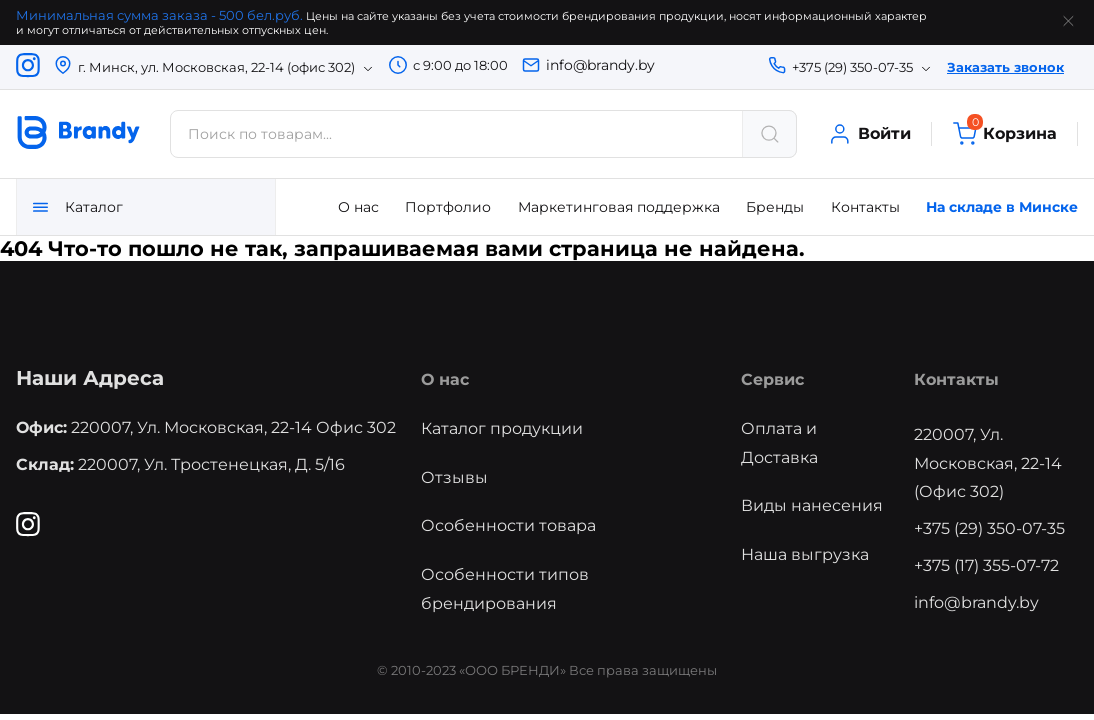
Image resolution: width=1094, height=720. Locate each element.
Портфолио (448, 207)
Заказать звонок (1005, 67)
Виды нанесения (812, 505)
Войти (869, 134)
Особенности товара (508, 525)
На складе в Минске (1002, 207)
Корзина (1004, 134)
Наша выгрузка (805, 554)
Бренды (775, 207)
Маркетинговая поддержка (619, 207)
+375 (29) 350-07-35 (989, 528)
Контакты (865, 207)
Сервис (772, 379)
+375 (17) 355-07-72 (986, 565)
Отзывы (454, 477)
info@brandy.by (600, 65)
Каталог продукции (502, 428)
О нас (358, 207)
